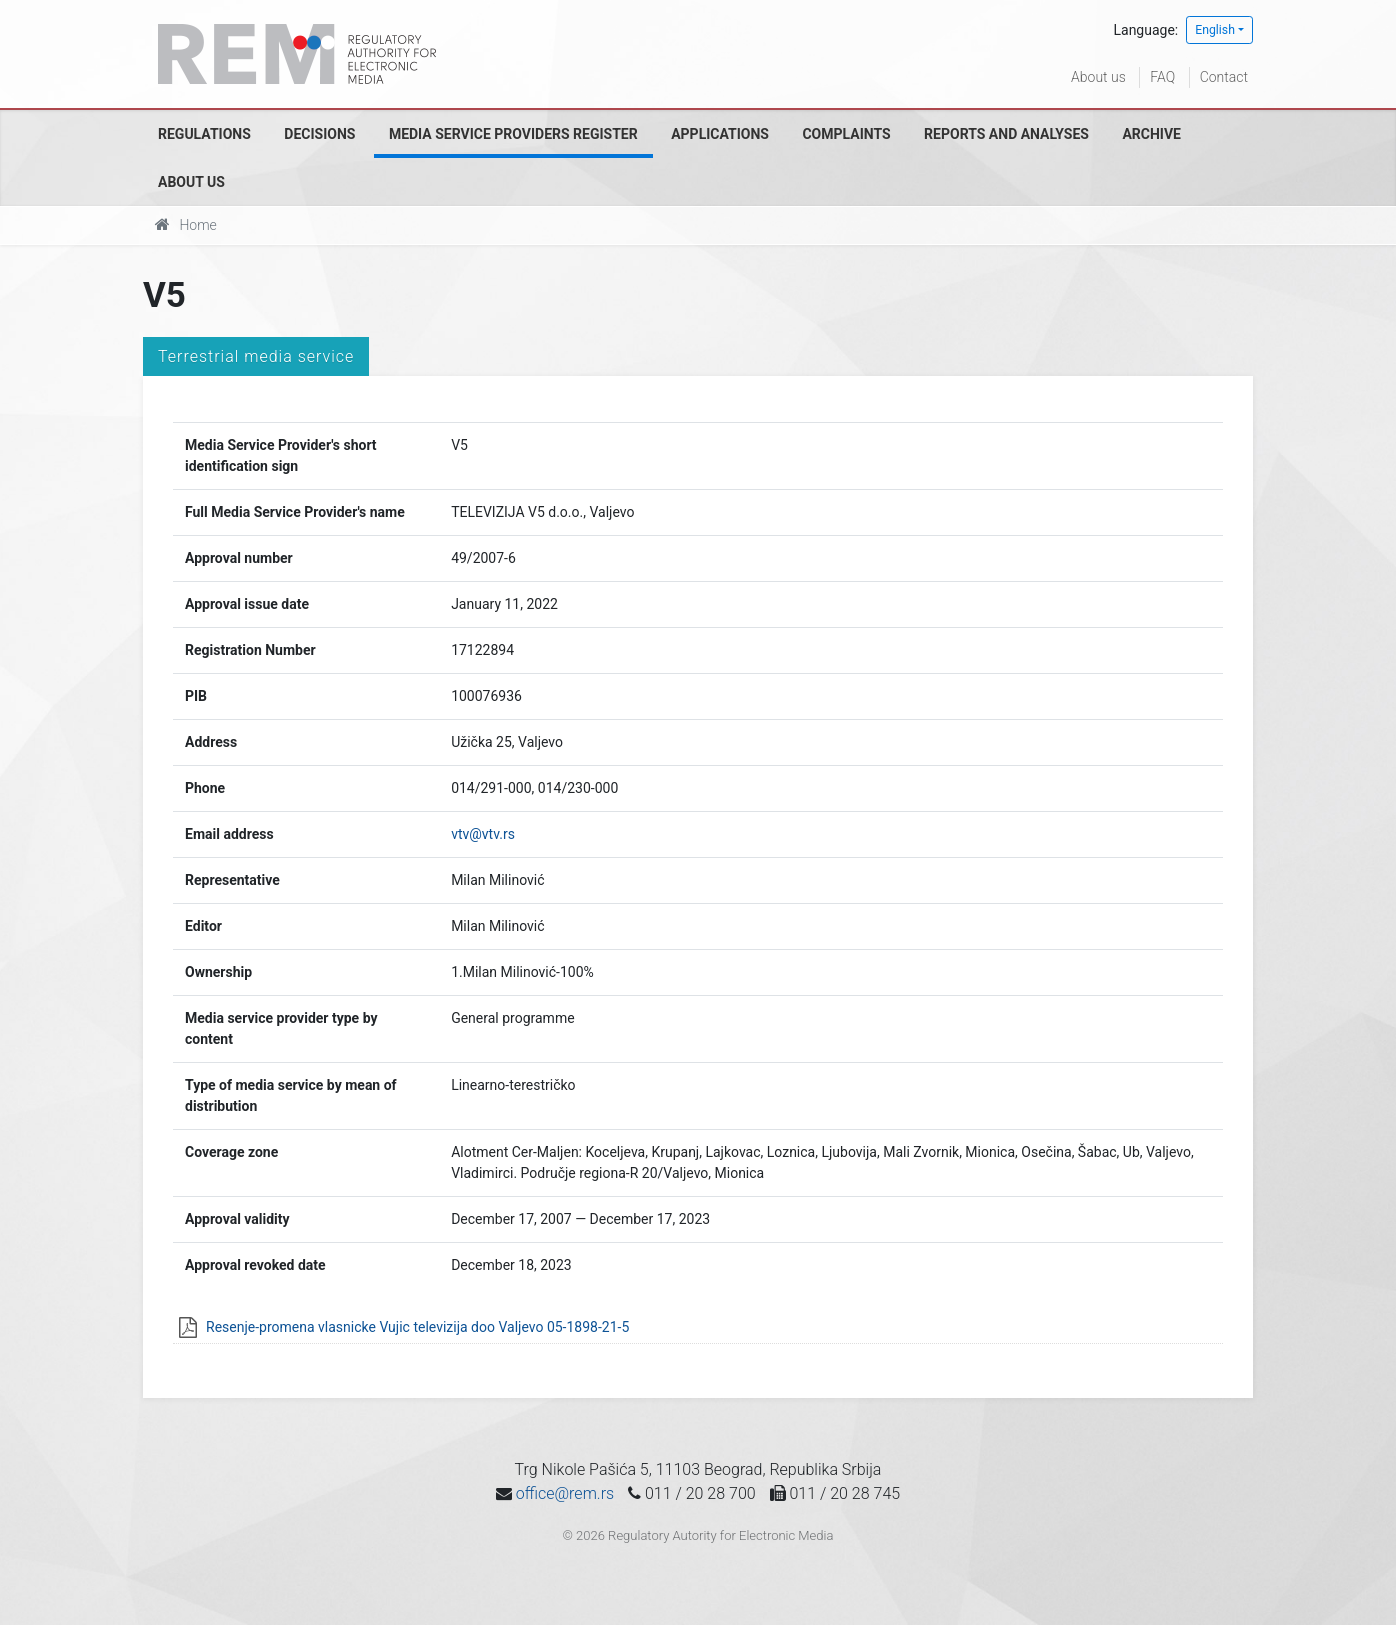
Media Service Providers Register (513, 134)
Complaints (846, 134)
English (1215, 30)
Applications (720, 134)
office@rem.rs (565, 1493)
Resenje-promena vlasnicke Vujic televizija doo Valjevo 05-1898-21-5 (417, 1327)
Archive (1151, 134)
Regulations (204, 134)
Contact (1224, 77)
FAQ (1162, 77)
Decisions (319, 134)
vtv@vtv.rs (483, 834)
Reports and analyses (1006, 134)
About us (1098, 77)
